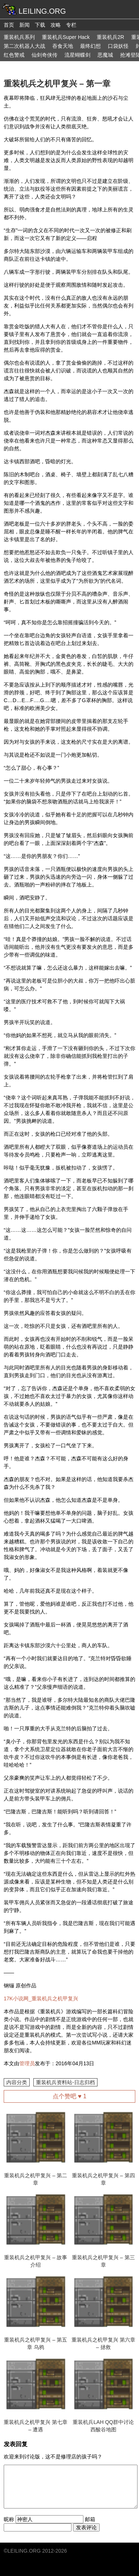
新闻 (24, 25)
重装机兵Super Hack (66, 37)
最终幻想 (90, 46)
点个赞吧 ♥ (69, 2096)
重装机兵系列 (19, 37)
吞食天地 (62, 46)
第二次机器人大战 (24, 46)
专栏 (71, 25)
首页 (9, 25)
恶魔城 (105, 55)
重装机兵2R (110, 37)
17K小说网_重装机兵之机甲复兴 (41, 1998)
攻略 (55, 25)
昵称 (9, 2519)
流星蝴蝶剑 (77, 55)
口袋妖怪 (118, 46)
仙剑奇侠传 (44, 55)
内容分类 (16, 2082)
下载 (40, 25)
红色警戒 (14, 55)
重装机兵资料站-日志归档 (65, 2082)
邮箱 (90, 2519)
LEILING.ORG (23, 2551)
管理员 (27, 2063)
